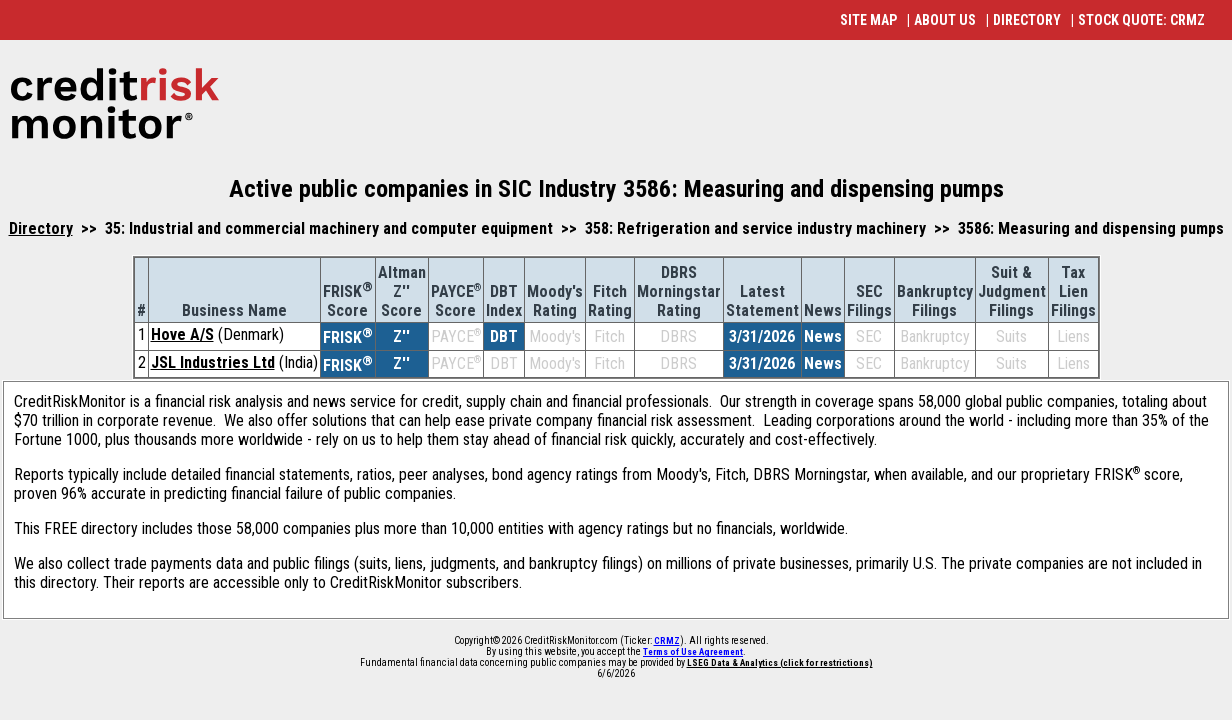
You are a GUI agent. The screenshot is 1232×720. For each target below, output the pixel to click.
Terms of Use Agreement (693, 652)
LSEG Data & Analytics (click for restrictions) (780, 663)
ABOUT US (945, 20)
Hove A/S (182, 334)
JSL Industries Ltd (213, 362)
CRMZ (667, 641)
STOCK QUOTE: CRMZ (1141, 20)
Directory (41, 228)
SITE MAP (868, 20)
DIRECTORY (1027, 20)
